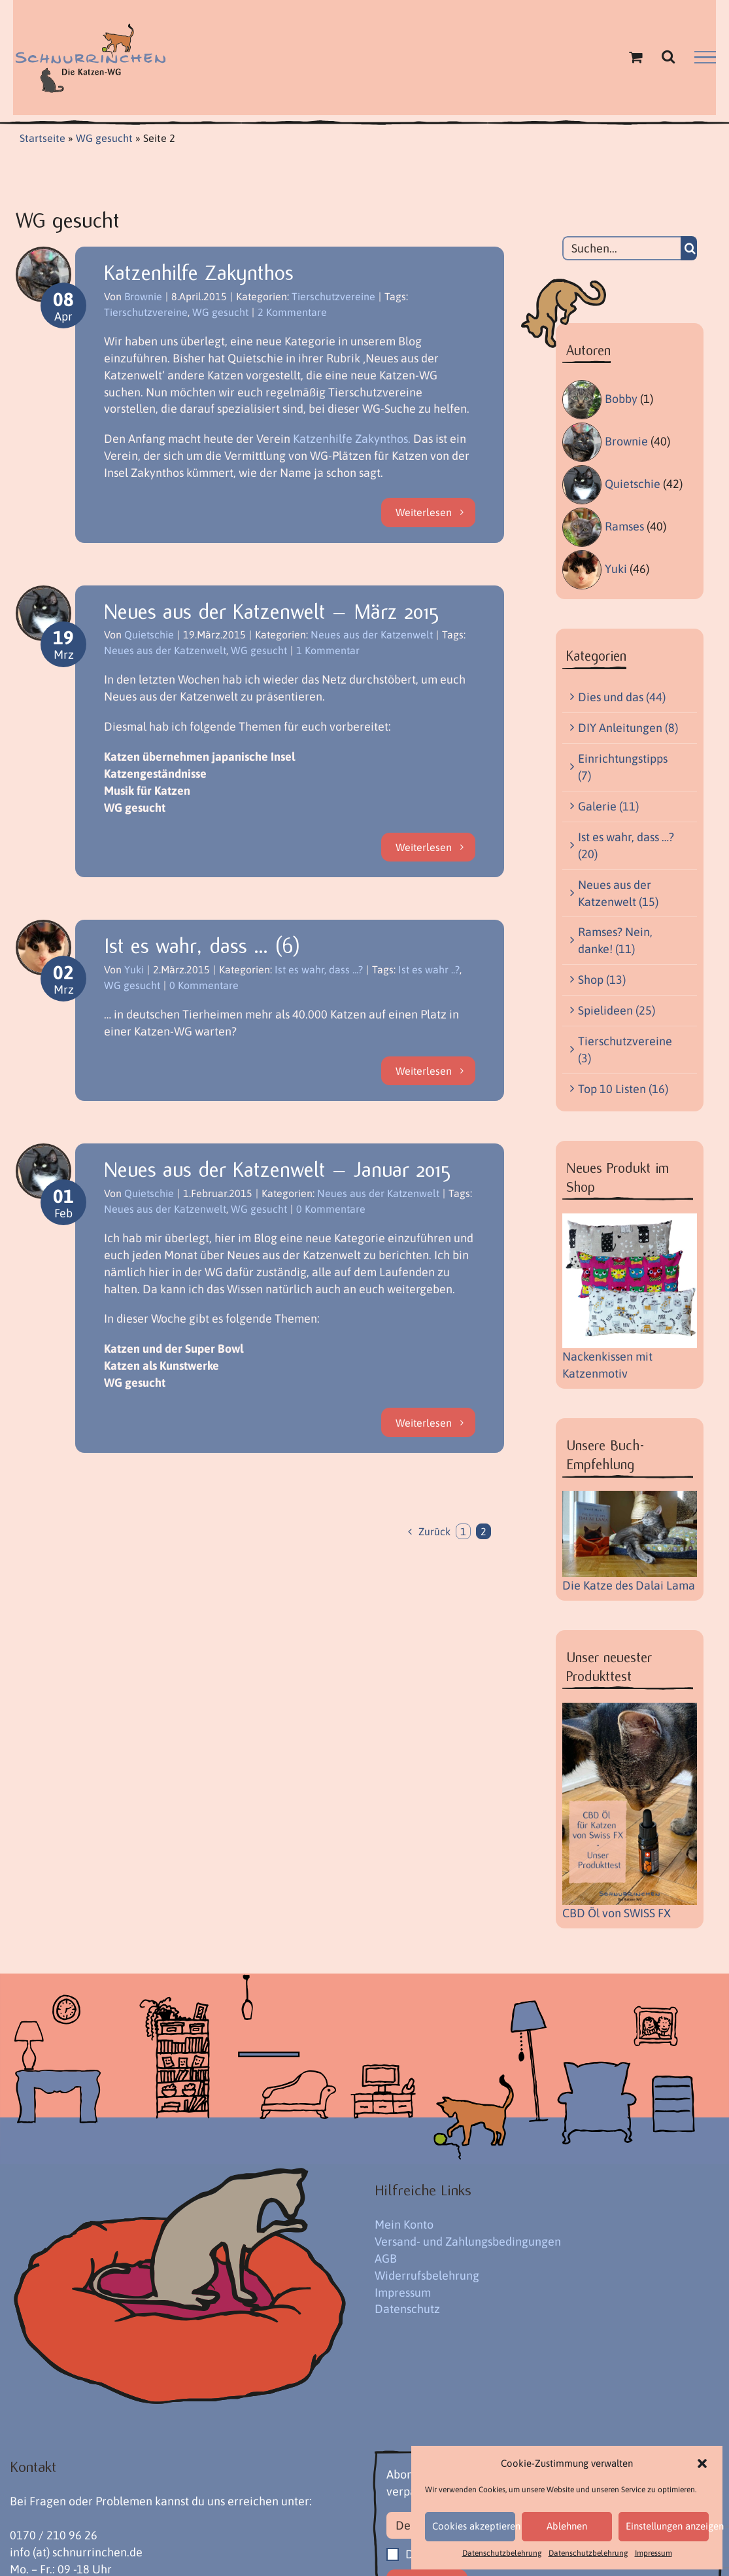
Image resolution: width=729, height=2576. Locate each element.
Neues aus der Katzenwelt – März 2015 (271, 612)
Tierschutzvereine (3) (625, 1049)
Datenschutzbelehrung (502, 2553)
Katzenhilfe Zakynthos (199, 273)
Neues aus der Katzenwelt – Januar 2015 (277, 1170)
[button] (702, 2463)
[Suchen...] (621, 248)
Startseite (42, 138)
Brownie (143, 296)
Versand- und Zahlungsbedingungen (468, 2241)
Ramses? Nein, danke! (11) (615, 940)
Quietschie (149, 634)
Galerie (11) (608, 806)
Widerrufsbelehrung (427, 2275)
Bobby (621, 399)
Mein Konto (404, 2224)
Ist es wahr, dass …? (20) (626, 845)
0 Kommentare (204, 985)
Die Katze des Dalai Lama (628, 1585)
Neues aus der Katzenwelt (372, 634)
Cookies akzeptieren (473, 2526)
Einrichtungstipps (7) (623, 767)
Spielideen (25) (616, 1010)
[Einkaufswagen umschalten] (635, 57)
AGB (386, 2258)
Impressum (653, 2553)
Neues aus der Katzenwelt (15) (618, 893)
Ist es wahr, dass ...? (319, 969)
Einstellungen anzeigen (667, 2526)
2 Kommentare (292, 312)
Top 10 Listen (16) (623, 1089)
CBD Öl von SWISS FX (616, 1913)
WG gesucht (104, 138)
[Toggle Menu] (705, 57)
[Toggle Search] (668, 56)
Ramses (624, 526)
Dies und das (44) (622, 697)
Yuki (134, 969)
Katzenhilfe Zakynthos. (352, 438)
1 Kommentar (328, 650)
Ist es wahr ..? (429, 969)
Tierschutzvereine (333, 296)
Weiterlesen (424, 512)
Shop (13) (602, 979)
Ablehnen (567, 2526)
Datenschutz (407, 2309)
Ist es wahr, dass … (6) (202, 946)
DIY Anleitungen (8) (628, 728)
